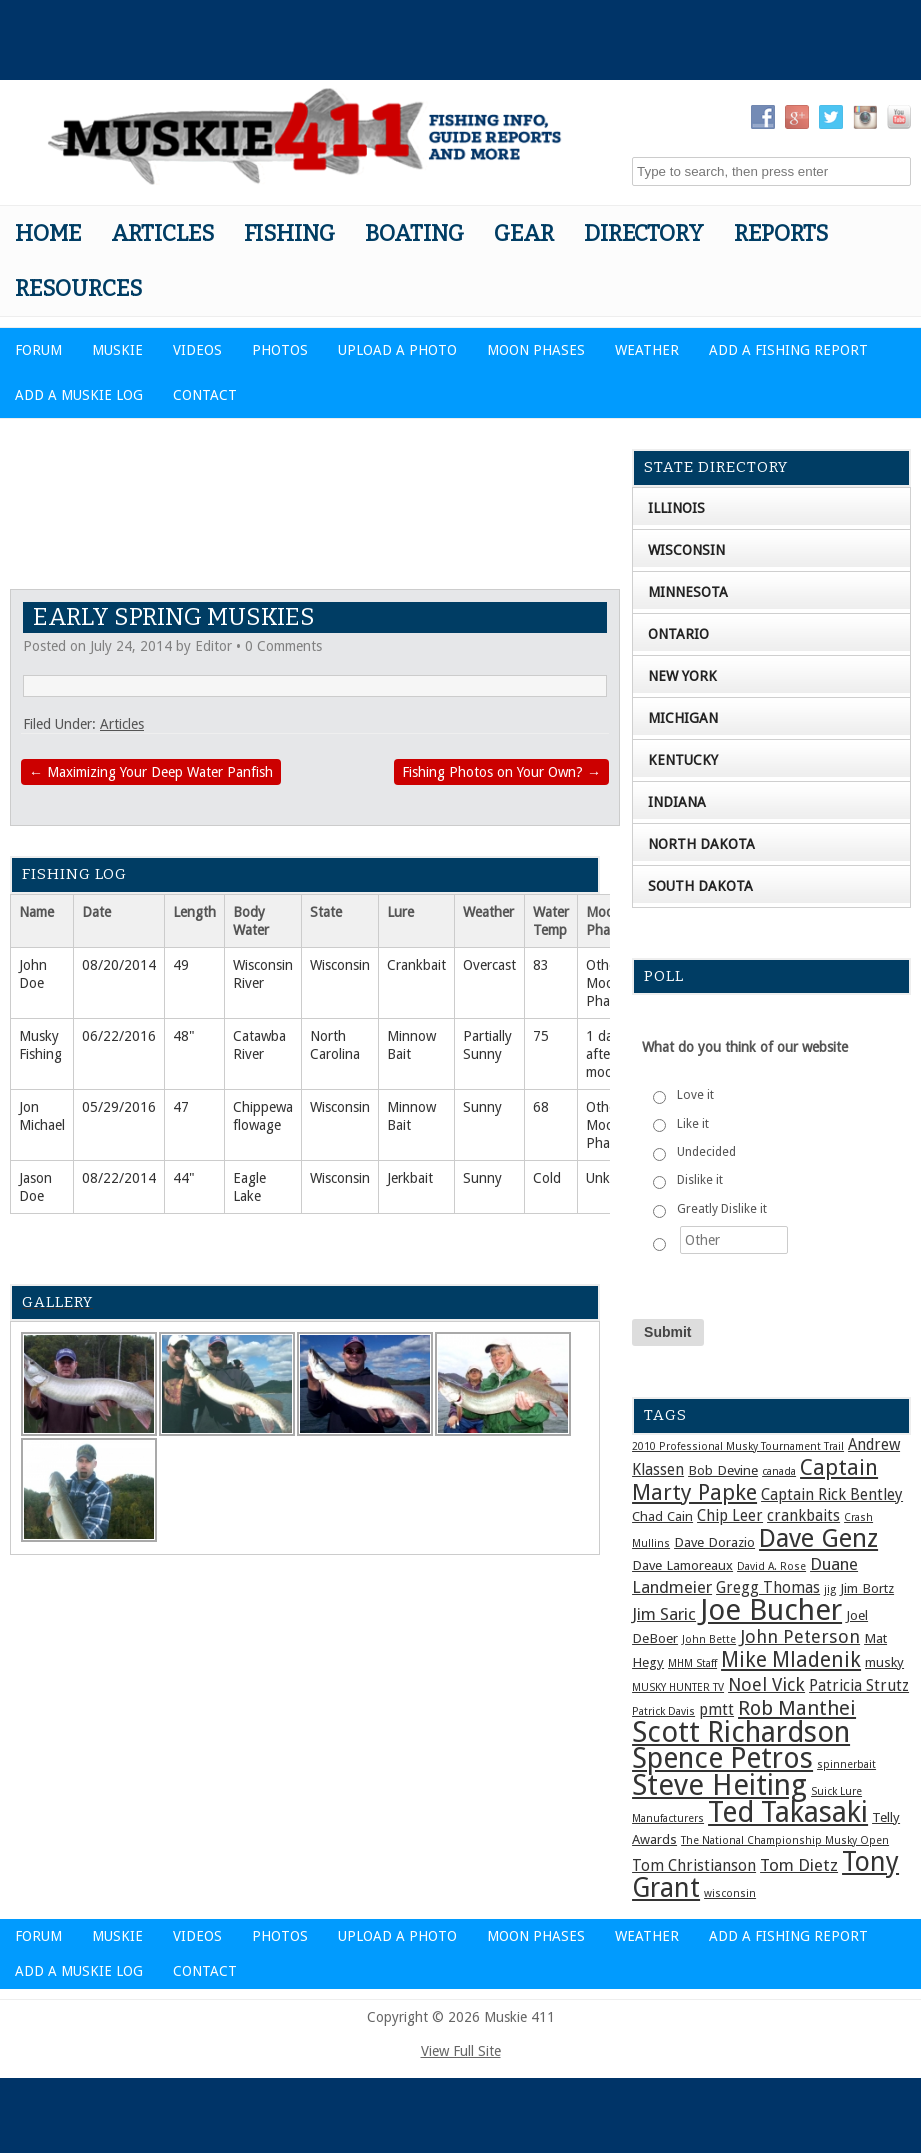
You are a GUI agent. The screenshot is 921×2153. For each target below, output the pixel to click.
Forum (38, 350)
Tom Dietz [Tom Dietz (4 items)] (799, 1865)
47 (181, 1107)
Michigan (683, 718)
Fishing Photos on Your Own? (501, 772)
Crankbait (416, 965)
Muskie (117, 350)
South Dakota (700, 886)
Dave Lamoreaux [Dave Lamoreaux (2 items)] (682, 1565)
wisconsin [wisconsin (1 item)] (730, 1893)
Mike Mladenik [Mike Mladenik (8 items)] (791, 1660)
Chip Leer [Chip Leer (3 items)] (730, 1516)
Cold (547, 1178)
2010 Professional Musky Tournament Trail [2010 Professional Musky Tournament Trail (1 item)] (738, 1446)
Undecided (706, 1152)
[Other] (734, 1240)
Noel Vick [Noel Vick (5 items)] (766, 1684)
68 (541, 1107)
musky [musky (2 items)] (884, 1662)
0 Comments (283, 646)
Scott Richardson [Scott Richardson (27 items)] (741, 1732)
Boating (414, 233)
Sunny (482, 1107)
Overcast (489, 965)
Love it (695, 1095)
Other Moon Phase (604, 983)
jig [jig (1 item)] (830, 1589)
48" (184, 1036)
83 (541, 965)
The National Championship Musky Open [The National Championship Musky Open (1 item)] (785, 1840)
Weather (647, 350)
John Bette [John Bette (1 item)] (709, 1639)
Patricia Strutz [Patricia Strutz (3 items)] (859, 1686)
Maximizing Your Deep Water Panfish (151, 772)
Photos (280, 350)
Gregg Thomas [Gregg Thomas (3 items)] (768, 1588)
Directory (644, 233)
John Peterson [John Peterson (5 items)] (800, 1636)
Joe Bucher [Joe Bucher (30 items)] (771, 1610)
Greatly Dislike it (722, 1209)
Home (48, 233)
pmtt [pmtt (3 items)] (716, 1710)
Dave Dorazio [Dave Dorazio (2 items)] (714, 1542)
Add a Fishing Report (788, 350)
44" (184, 1178)
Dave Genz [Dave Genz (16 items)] (818, 1538)
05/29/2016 (119, 1107)
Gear (524, 233)
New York (682, 676)
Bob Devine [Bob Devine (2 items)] (723, 1470)
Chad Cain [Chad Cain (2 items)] (662, 1516)
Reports (781, 233)
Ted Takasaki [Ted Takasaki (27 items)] (788, 1812)
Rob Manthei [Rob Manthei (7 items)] (797, 1708)
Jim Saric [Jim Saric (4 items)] (664, 1614)
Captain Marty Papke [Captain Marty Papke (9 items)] (755, 1480)
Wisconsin (340, 965)
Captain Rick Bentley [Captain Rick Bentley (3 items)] (832, 1495)
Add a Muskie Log (79, 395)
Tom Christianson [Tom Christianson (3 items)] (694, 1866)
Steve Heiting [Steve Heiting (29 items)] (719, 1785)
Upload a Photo (397, 350)
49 (181, 965)
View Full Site (461, 2051)
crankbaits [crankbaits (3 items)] (803, 1516)
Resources (78, 288)
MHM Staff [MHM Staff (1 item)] (692, 1663)
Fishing (289, 233)
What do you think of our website (745, 1047)
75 (541, 1036)
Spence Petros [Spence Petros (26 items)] (722, 1758)
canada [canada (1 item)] (779, 1471)
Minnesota (688, 592)
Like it (693, 1124)
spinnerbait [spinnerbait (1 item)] (846, 1764)
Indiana (677, 802)
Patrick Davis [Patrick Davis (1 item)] (663, 1711)
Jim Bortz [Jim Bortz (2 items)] (867, 1588)
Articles (162, 233)
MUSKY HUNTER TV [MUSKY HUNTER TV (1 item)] (678, 1687)
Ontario (678, 634)
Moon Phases (536, 350)
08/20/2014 (119, 965)
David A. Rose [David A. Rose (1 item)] (771, 1566)
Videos (197, 350)
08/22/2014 (119, 1178)
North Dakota (701, 844)
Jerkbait (410, 1178)
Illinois (676, 508)
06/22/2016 (119, 1036)
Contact (205, 395)
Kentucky (683, 760)
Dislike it (700, 1180)
